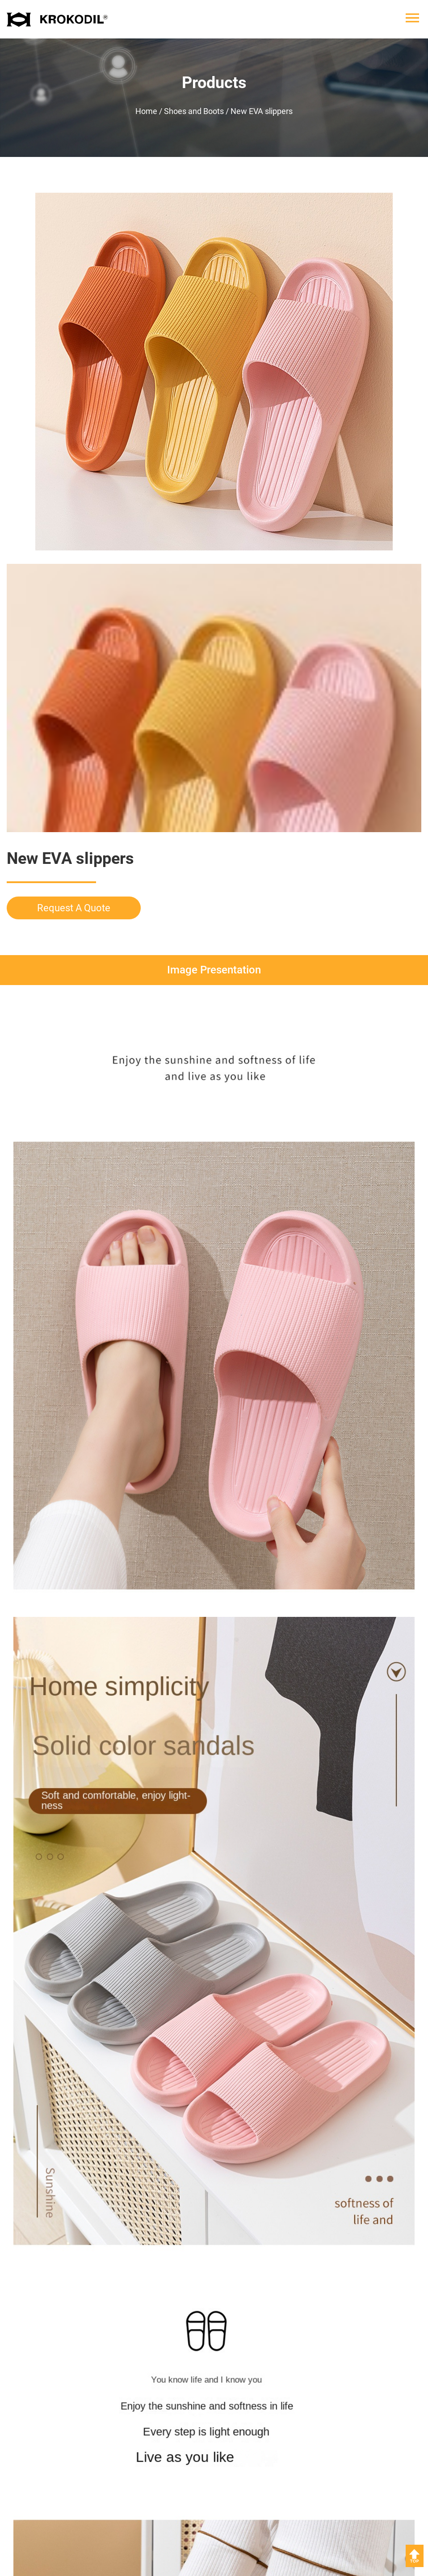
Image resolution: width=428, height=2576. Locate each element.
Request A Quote (73, 908)
